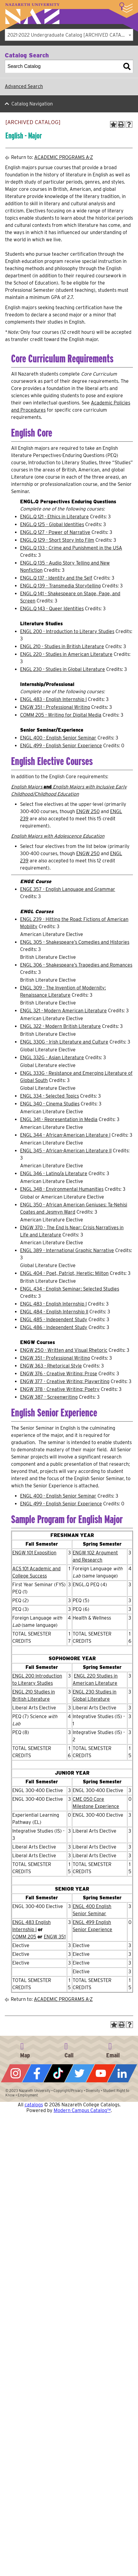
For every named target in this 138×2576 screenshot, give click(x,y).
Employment (28, 2095)
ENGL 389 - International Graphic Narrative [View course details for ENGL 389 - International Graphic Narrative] (67, 1250)
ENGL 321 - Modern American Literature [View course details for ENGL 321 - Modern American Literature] (63, 1011)
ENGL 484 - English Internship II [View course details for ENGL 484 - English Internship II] (54, 1312)
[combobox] (69, 35)
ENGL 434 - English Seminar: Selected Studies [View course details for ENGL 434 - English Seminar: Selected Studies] (69, 1289)
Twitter (79, 2073)
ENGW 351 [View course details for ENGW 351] (55, 1937)
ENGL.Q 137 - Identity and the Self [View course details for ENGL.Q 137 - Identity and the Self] (56, 578)
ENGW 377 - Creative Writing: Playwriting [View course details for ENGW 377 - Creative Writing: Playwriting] (65, 1381)
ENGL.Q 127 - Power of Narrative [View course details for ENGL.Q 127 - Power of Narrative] (55, 532)
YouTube (101, 2073)
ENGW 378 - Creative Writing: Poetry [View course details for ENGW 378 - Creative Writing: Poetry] (60, 1389)
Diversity (93, 2090)
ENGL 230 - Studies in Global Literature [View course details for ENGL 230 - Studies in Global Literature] (62, 669)
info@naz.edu (113, 2049)
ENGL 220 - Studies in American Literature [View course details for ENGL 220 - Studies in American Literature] (66, 654)
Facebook (37, 2073)
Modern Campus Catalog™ (82, 2110)
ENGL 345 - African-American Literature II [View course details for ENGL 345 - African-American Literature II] (66, 1151)
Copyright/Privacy (68, 2090)
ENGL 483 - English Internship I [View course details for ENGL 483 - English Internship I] (53, 699)
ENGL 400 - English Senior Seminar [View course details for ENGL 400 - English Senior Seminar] (58, 738)
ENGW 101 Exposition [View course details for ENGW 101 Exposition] (34, 1553)
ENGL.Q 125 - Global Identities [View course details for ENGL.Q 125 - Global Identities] (52, 524)
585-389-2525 (69, 2049)
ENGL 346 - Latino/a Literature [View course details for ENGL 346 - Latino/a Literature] (53, 1173)
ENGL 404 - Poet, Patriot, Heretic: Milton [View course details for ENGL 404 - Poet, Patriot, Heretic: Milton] (64, 1273)
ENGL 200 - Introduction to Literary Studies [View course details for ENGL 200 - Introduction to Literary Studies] (67, 631)
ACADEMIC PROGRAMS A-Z (63, 157)
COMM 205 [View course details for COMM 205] (24, 1937)
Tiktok (58, 2073)
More (126, 7)
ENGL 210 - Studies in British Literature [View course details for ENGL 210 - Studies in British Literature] (62, 646)
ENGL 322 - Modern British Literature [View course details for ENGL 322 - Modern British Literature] (60, 1026)
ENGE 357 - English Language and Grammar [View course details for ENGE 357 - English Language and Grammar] (67, 889)
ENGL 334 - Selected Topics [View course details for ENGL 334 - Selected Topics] (49, 1096)
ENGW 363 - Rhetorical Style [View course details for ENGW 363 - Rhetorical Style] (51, 1366)
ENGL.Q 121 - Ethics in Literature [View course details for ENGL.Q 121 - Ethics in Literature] (54, 517)
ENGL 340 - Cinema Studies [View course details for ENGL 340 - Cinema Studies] (50, 1104)
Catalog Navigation (32, 104)
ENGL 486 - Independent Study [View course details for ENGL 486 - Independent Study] (53, 1327)
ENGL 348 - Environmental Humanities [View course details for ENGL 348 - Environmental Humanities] (62, 1189)
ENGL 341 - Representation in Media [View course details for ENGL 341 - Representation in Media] (59, 1119)
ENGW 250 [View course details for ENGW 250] (88, 811)
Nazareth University (32, 13)
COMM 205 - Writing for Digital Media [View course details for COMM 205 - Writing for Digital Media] (60, 715)
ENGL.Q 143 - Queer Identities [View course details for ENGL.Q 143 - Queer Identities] (52, 608)
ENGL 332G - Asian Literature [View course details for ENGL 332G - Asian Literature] (52, 1057)
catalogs (34, 2105)
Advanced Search (24, 86)
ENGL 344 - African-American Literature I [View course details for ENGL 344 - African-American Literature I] (65, 1135)
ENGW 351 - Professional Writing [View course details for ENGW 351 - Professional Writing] (55, 707)
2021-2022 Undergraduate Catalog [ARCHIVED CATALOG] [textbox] (70, 35)
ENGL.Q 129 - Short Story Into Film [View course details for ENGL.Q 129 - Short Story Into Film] (57, 540)
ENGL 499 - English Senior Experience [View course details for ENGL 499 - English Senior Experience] (61, 745)
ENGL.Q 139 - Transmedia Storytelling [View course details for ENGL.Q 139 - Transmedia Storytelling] (60, 586)
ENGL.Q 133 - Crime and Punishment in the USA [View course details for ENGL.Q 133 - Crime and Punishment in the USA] (71, 548)
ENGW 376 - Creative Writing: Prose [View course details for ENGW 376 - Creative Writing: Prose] (58, 1373)
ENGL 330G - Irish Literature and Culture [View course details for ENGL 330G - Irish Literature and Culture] (64, 1042)
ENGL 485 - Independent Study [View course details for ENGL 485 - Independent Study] (53, 1319)
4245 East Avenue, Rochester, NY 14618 (25, 2049)
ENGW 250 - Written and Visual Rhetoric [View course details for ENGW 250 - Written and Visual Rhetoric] (63, 1350)
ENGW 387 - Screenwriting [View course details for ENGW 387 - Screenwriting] (49, 1397)
